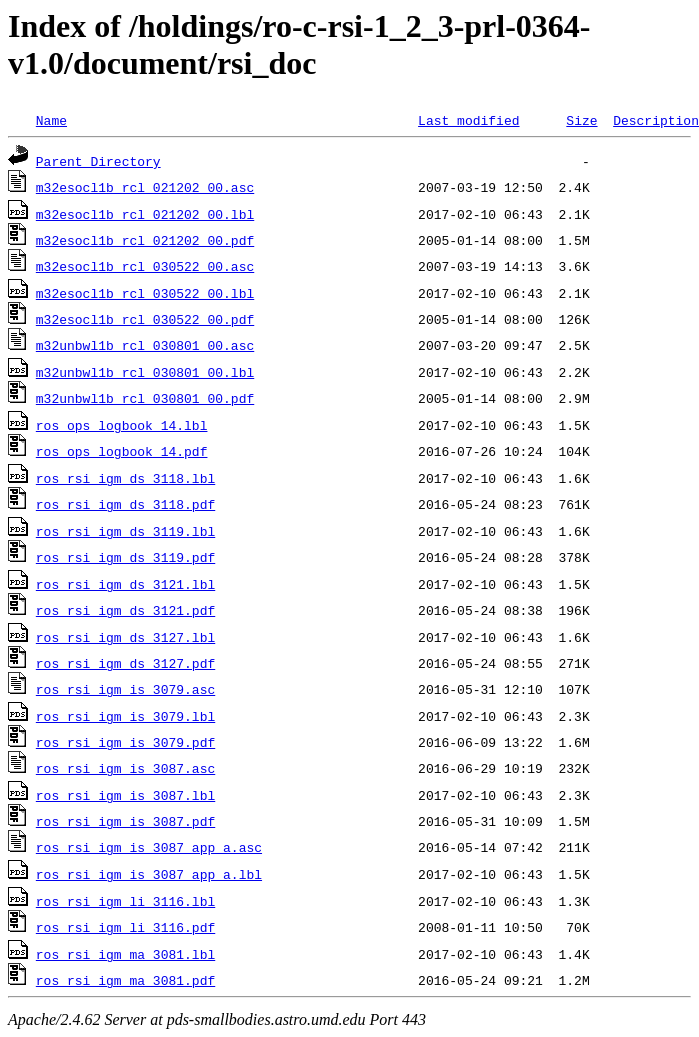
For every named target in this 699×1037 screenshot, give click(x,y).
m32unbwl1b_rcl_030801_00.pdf (145, 398)
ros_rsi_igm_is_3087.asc (125, 768)
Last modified (468, 120)
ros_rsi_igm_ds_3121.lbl (125, 584)
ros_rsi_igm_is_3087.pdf (125, 821)
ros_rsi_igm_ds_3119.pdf (125, 557)
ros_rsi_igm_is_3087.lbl (125, 795)
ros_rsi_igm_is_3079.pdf (125, 742)
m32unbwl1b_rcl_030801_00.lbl (145, 372)
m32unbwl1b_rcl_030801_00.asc (145, 345)
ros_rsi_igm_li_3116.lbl (125, 901)
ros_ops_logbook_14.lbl (122, 425)
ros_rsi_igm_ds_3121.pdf (125, 610)
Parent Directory (98, 161)
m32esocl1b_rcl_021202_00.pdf (145, 240)
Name (51, 120)
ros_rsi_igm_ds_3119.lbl (125, 531)
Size (581, 120)
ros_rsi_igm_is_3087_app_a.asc (149, 847)
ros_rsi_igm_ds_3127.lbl (125, 637)
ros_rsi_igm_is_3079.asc (125, 689)
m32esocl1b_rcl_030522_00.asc (145, 266)
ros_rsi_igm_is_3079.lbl (125, 716)
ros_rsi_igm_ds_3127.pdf (125, 663)
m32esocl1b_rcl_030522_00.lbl (145, 293)
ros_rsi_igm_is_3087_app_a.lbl (149, 874)
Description (656, 120)
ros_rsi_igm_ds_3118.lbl (125, 478)
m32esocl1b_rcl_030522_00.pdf (145, 319)
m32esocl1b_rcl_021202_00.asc (145, 187)
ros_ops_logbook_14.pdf (122, 451)
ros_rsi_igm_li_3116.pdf (125, 927)
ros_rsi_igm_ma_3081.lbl (125, 954)
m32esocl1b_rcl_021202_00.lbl (145, 214)
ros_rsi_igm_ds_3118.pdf (125, 504)
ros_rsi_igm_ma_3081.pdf (125, 980)
